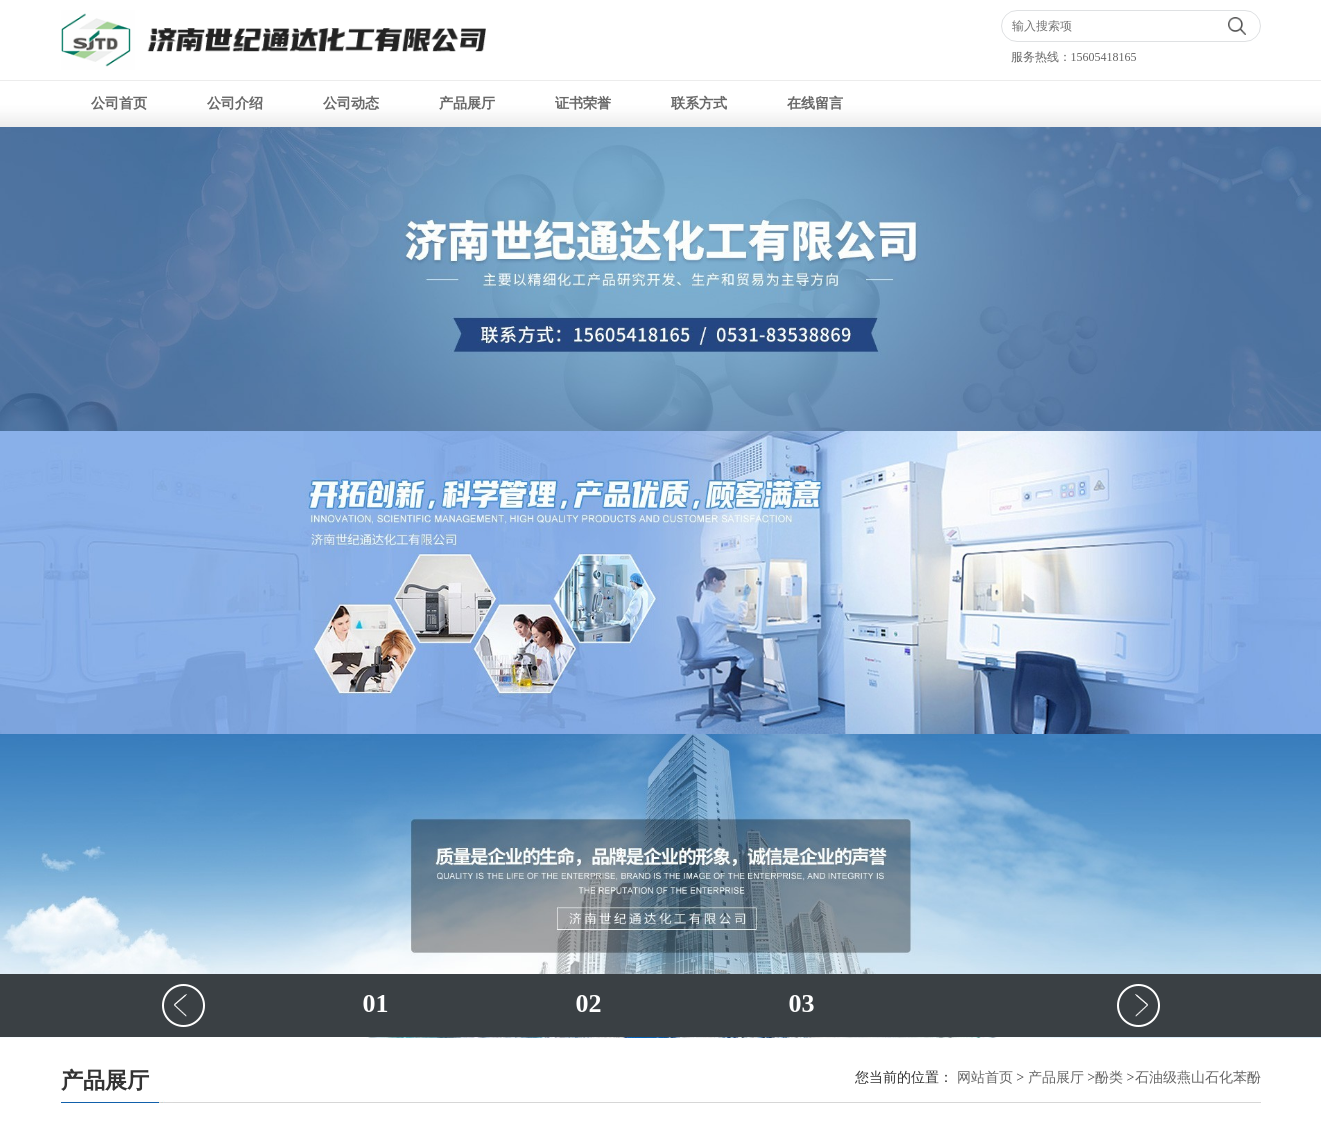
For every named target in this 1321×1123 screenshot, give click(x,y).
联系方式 (699, 103)
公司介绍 (235, 103)
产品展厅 (467, 103)
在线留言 (815, 103)
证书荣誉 (583, 103)
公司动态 (351, 103)
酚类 (1109, 1077)
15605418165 (1104, 57)
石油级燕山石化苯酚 (1198, 1077)
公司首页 (119, 103)
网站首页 (985, 1077)
